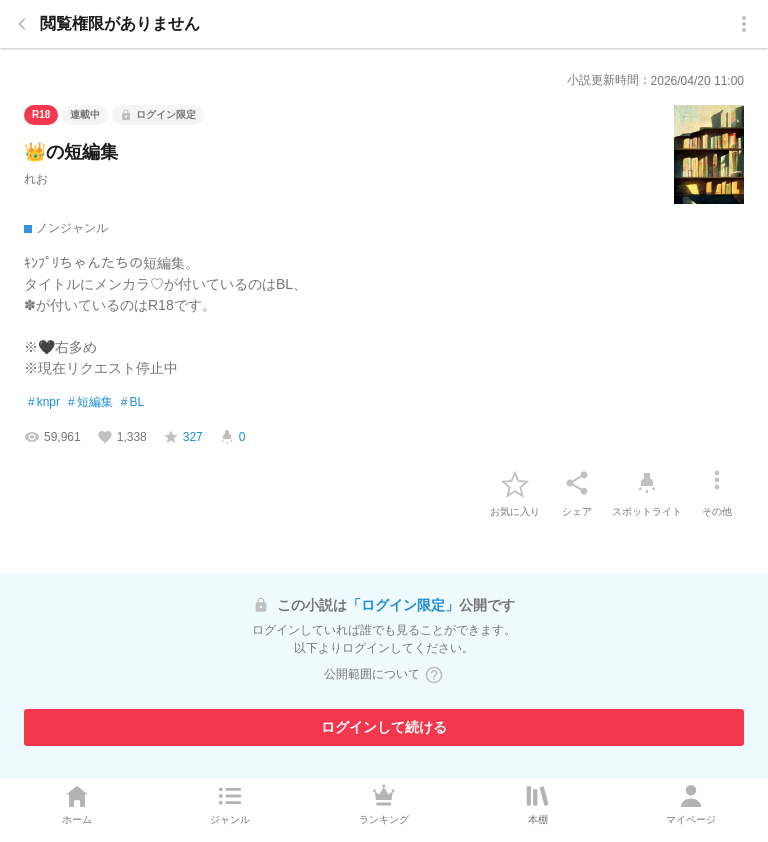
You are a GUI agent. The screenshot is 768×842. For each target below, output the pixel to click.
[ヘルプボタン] (434, 675)
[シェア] (577, 483)
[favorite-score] (183, 437)
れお (36, 179)
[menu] (744, 24)
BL (132, 403)
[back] (22, 24)
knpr (44, 403)
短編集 (90, 403)
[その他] (717, 483)
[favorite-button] (515, 483)
